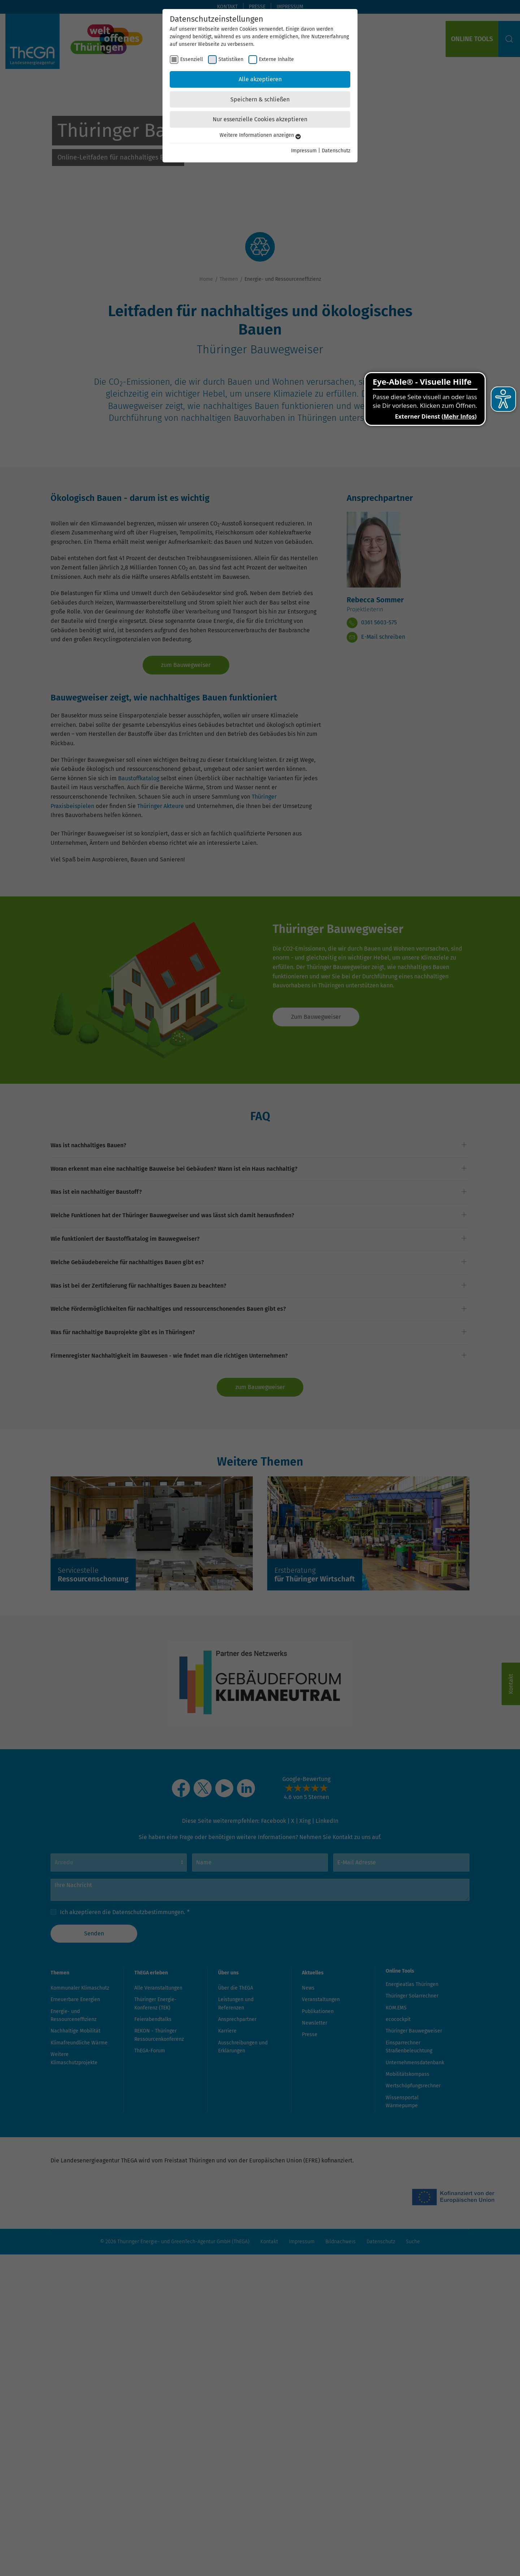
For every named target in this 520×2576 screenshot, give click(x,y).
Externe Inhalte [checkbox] (276, 59)
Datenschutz (336, 151)
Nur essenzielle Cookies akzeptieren (260, 119)
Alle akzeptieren (260, 79)
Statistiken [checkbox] (230, 59)
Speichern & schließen (260, 99)
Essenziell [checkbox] (191, 59)
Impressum (304, 151)
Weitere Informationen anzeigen (260, 135)
